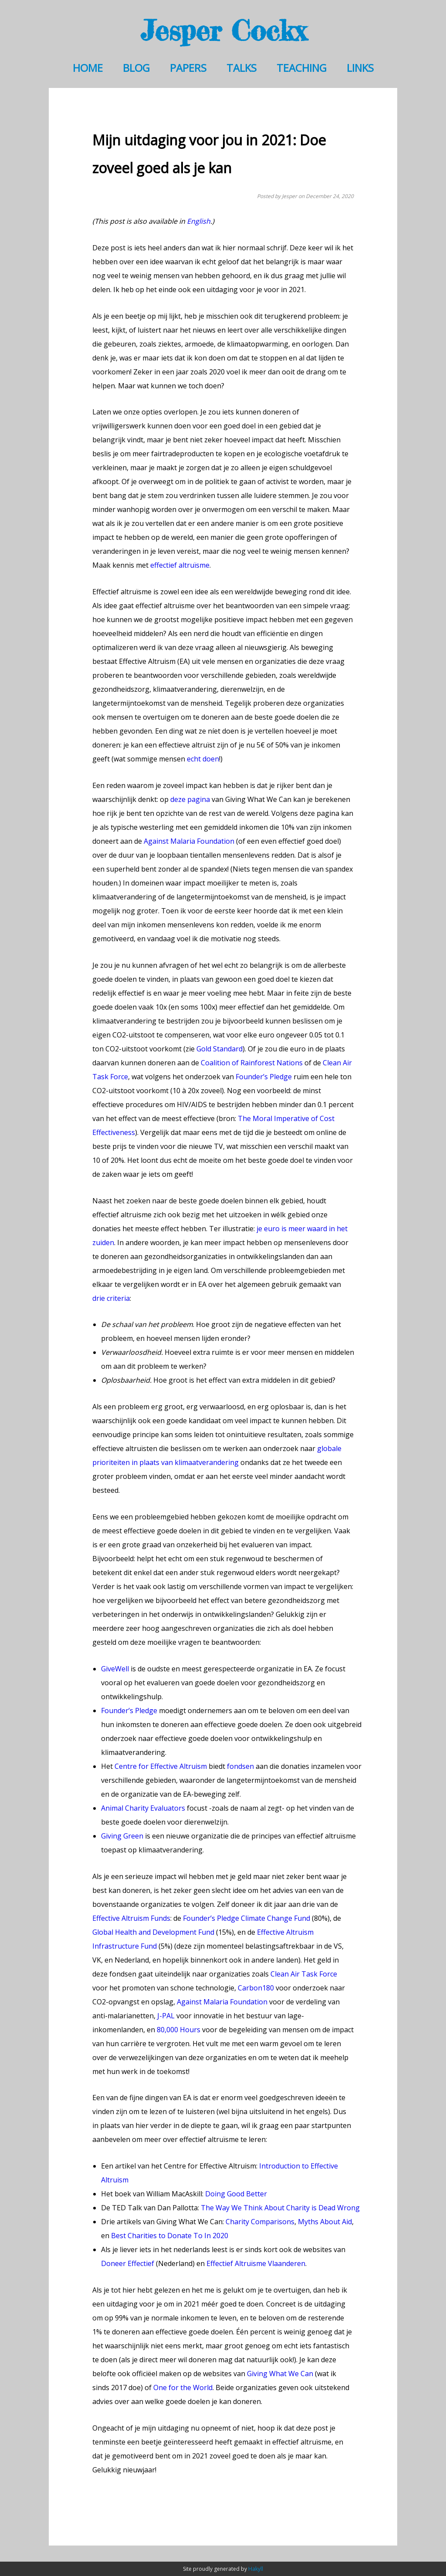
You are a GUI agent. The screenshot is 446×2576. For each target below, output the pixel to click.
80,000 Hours (178, 2029)
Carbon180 (256, 1988)
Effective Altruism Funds (131, 1918)
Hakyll (255, 2569)
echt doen (203, 759)
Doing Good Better (236, 2194)
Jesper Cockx (223, 30)
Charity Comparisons (260, 2221)
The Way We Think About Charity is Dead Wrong (280, 2207)
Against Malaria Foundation (189, 841)
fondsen (240, 1766)
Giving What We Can (280, 2373)
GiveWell (115, 1669)
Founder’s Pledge (264, 1076)
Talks (241, 68)
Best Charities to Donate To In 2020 (169, 2235)
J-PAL (166, 2015)
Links (360, 68)
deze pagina (190, 799)
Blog (136, 68)
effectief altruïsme (179, 565)
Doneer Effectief (127, 2263)
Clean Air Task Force (303, 1974)
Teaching (302, 68)
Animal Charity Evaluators (143, 1808)
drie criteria (111, 1298)
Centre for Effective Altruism (161, 1766)
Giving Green (122, 1836)
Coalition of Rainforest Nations (252, 1062)
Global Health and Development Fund (153, 1932)
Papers (188, 68)
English (198, 221)
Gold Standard (219, 1049)
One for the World (183, 2387)
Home (88, 68)
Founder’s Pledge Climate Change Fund (246, 1918)
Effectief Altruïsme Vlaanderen (255, 2263)
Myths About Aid (325, 2221)
